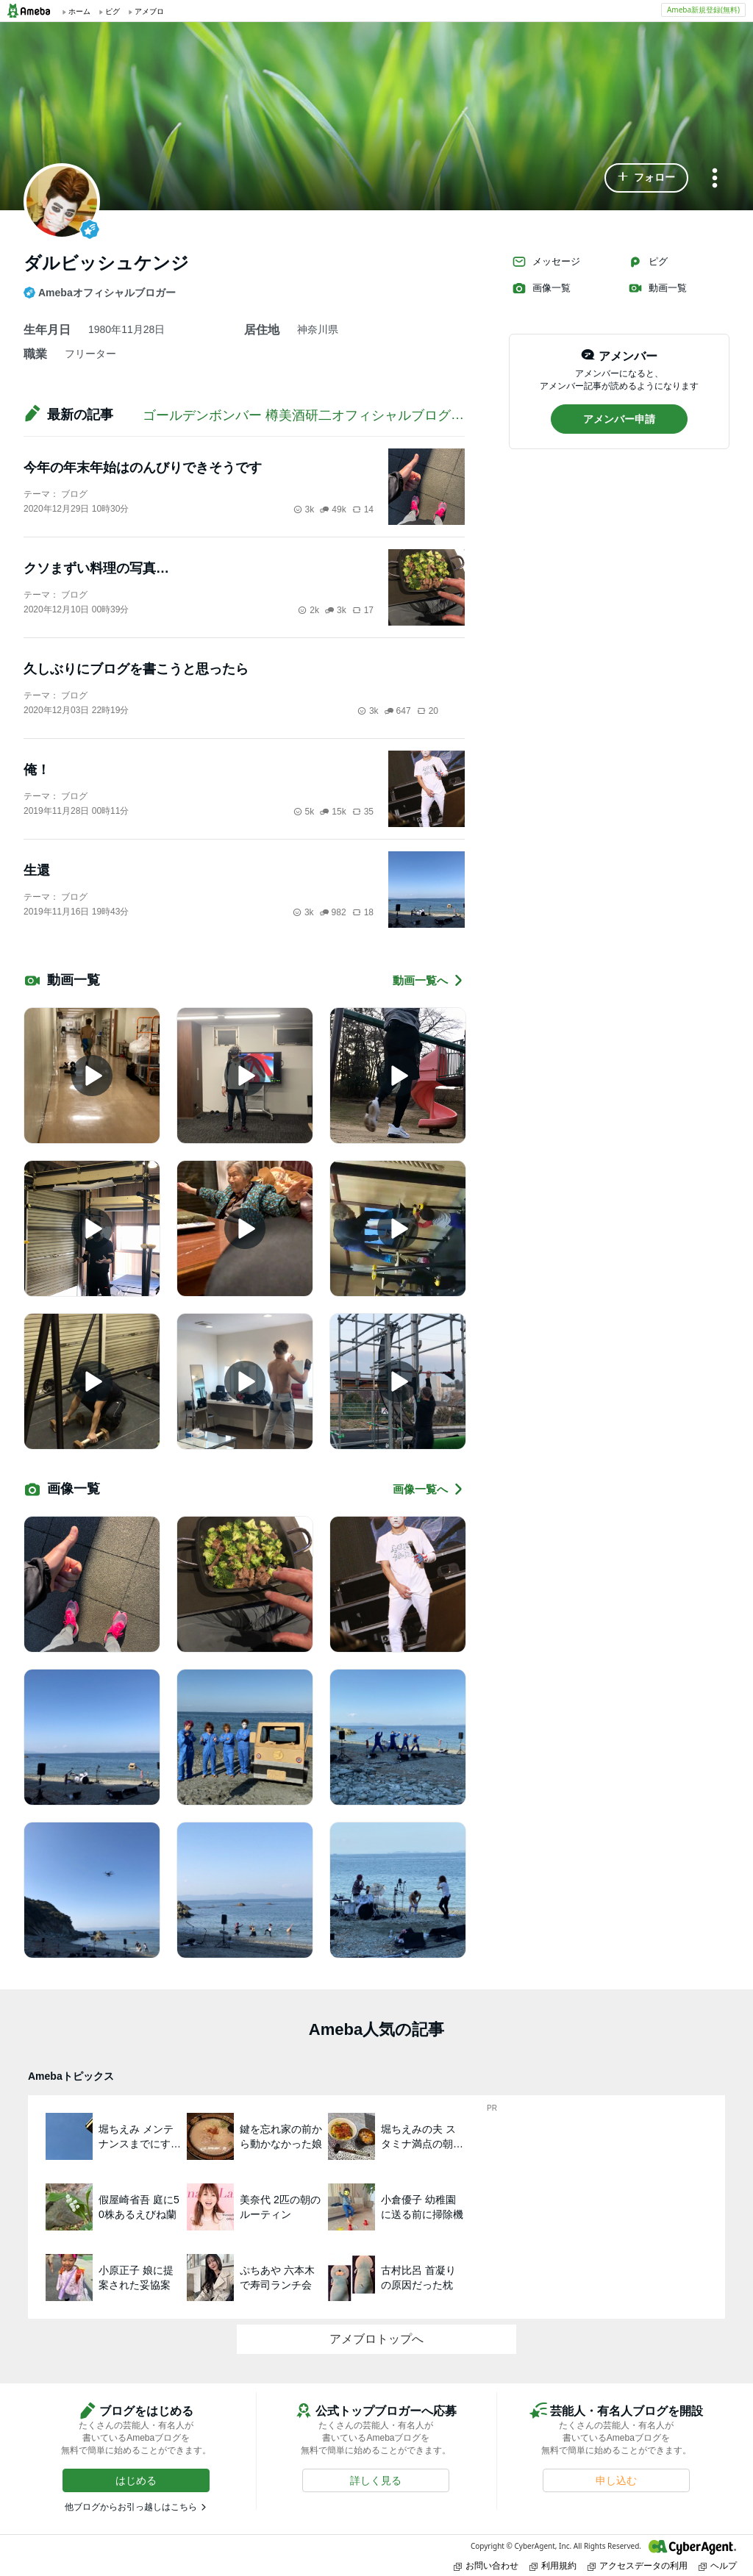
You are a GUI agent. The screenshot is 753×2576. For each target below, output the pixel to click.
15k (333, 811)
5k (304, 811)
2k (308, 610)
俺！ (37, 769)
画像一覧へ (429, 1489)
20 (427, 711)
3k (304, 509)
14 (363, 509)
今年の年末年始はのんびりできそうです (143, 467)
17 (363, 610)
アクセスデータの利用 (638, 2565)
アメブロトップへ (376, 2339)
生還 (37, 870)
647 (398, 711)
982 (333, 912)
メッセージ (546, 261)
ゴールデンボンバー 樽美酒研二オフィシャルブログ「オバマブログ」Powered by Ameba (407, 415)
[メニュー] (714, 179)
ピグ (648, 261)
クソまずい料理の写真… (96, 568)
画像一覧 (541, 288)
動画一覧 (657, 288)
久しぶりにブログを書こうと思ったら (136, 669)
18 (363, 912)
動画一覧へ (429, 980)
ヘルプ (718, 2565)
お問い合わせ (486, 2565)
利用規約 (553, 2565)
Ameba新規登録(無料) (703, 9)
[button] (646, 178)
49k (333, 509)
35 (363, 811)
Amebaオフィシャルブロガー (100, 292)
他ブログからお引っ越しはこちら (131, 2507)
